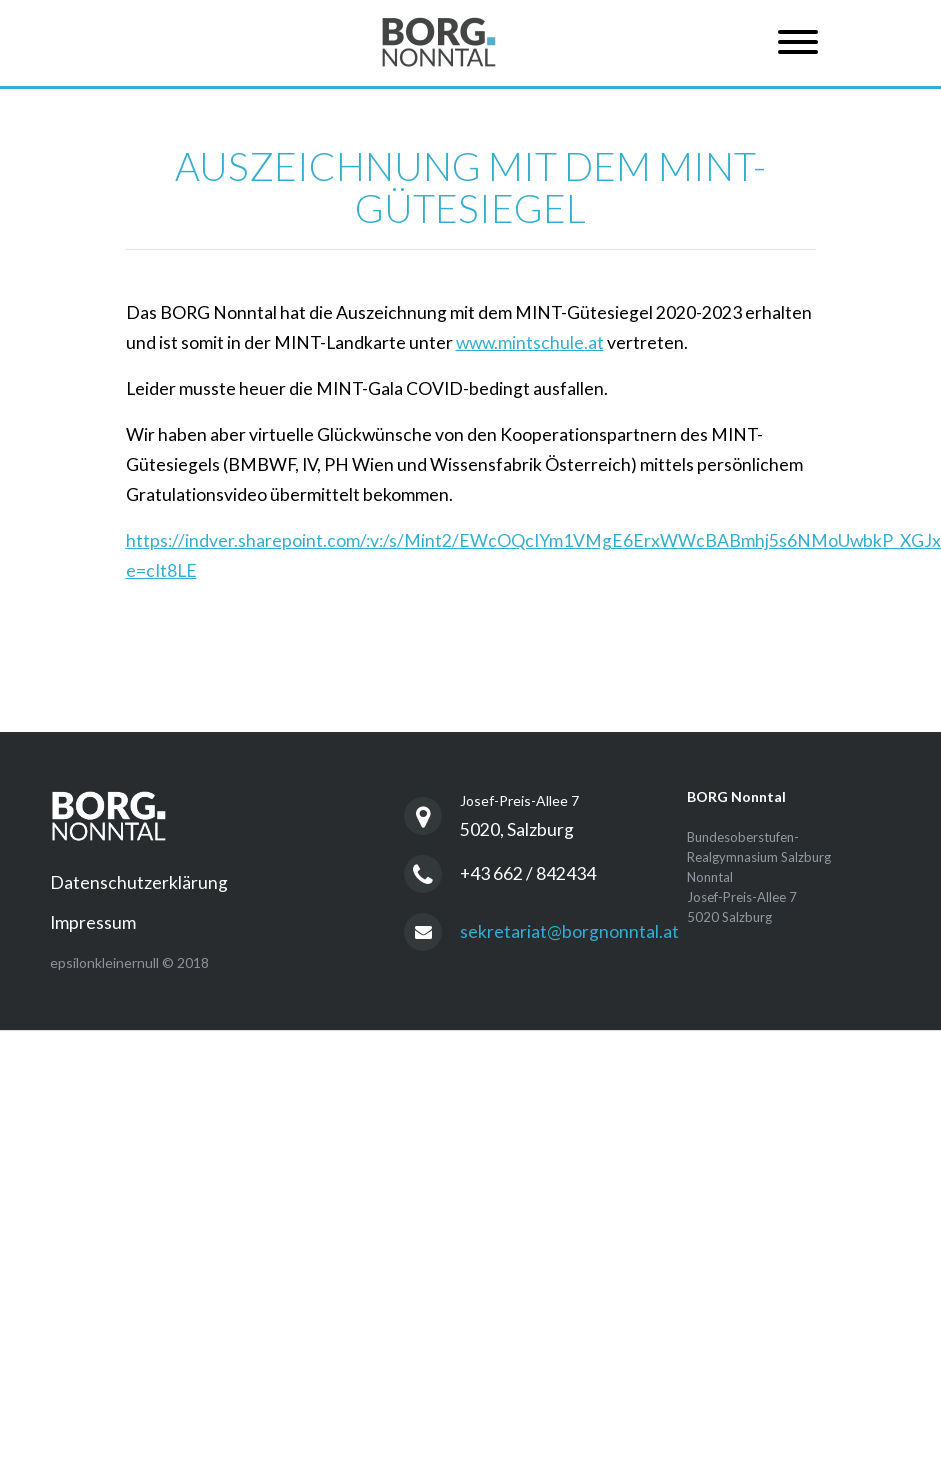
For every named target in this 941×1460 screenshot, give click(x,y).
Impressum (93, 922)
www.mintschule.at (530, 342)
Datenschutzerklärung (139, 882)
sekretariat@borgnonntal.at (569, 931)
